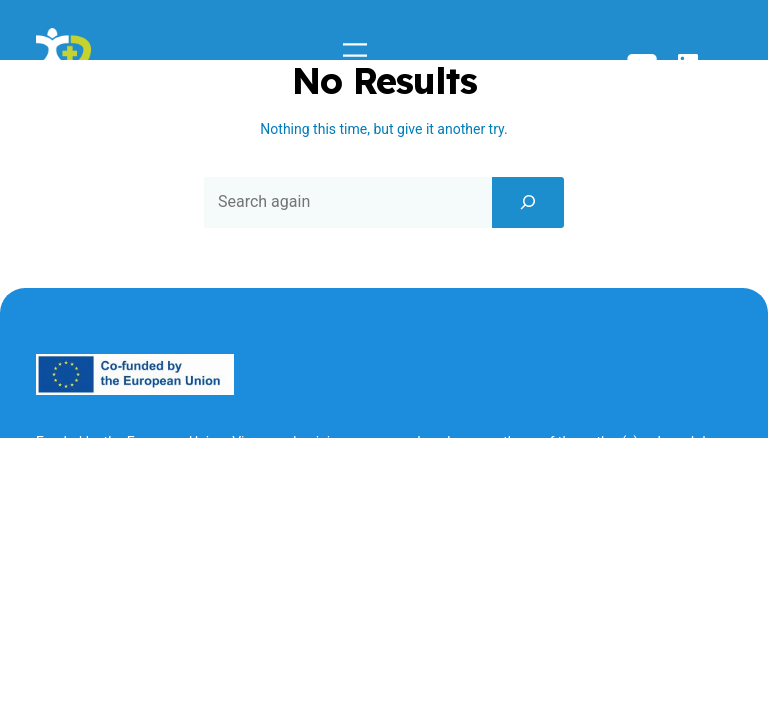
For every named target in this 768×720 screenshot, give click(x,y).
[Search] (528, 202)
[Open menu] (355, 50)
